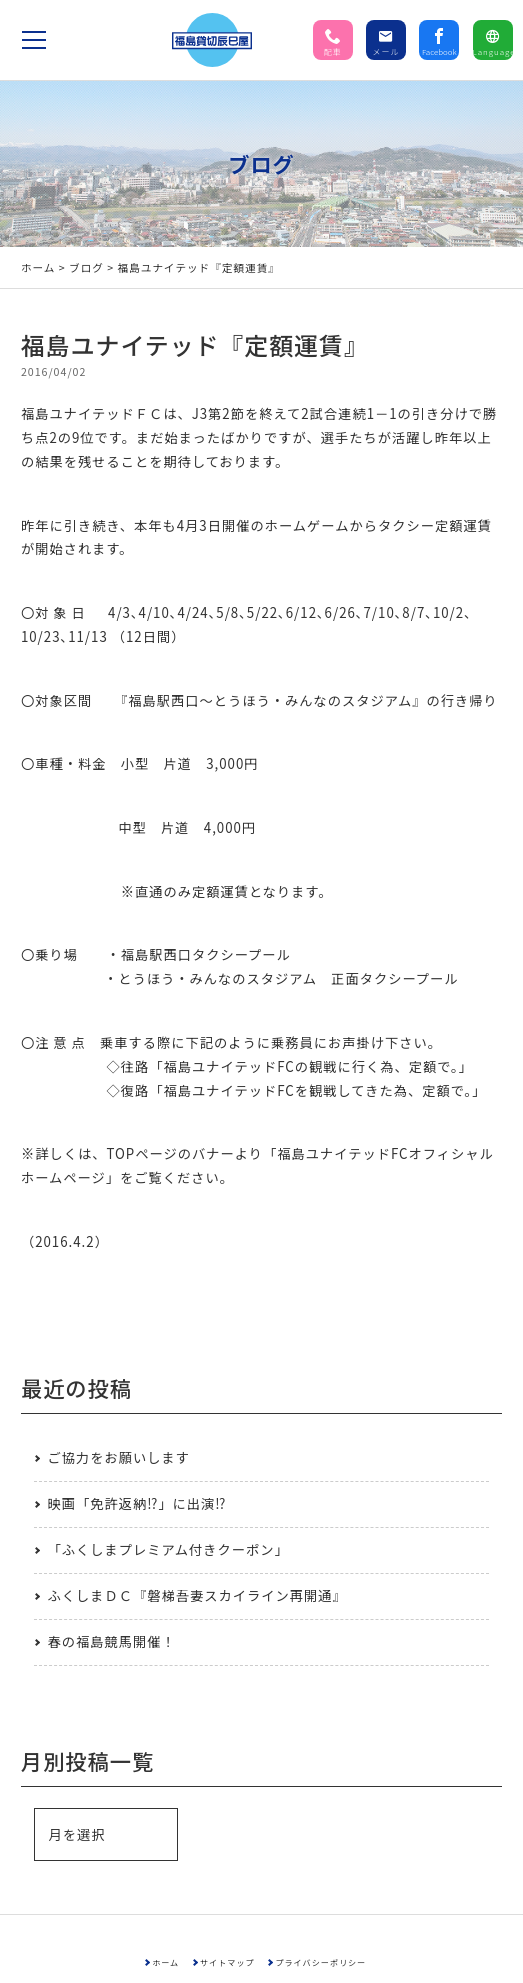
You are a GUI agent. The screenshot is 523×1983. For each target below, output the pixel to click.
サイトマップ (226, 1962)
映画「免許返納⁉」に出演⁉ (136, 1503)
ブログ (86, 267)
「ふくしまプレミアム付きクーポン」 (167, 1549)
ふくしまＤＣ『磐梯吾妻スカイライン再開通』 (196, 1595)
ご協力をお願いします (118, 1457)
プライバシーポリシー (323, 1962)
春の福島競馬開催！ (111, 1641)
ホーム (38, 267)
